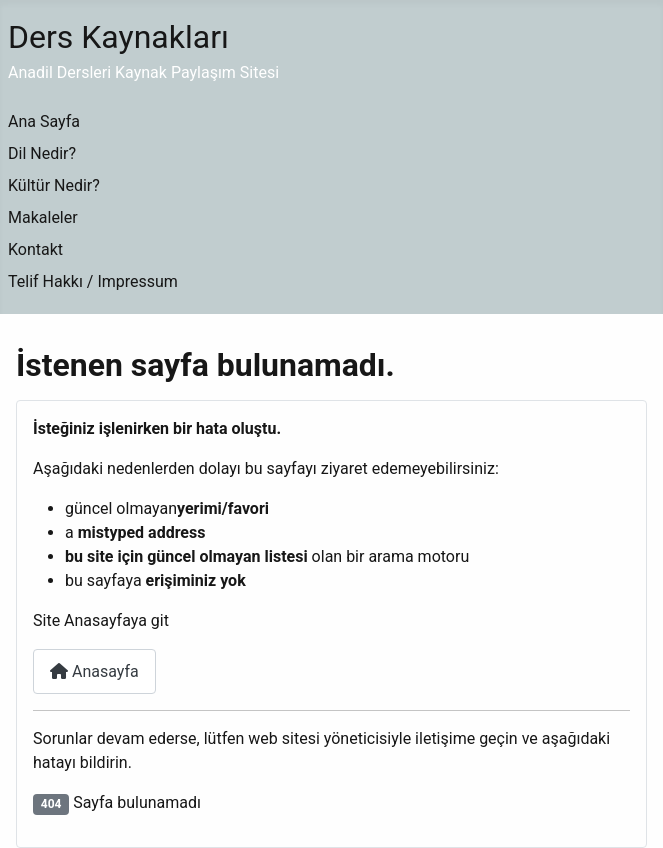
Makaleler (43, 217)
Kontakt (35, 249)
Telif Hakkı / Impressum (93, 281)
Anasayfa (94, 671)
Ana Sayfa (44, 121)
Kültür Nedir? (54, 185)
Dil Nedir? (42, 153)
